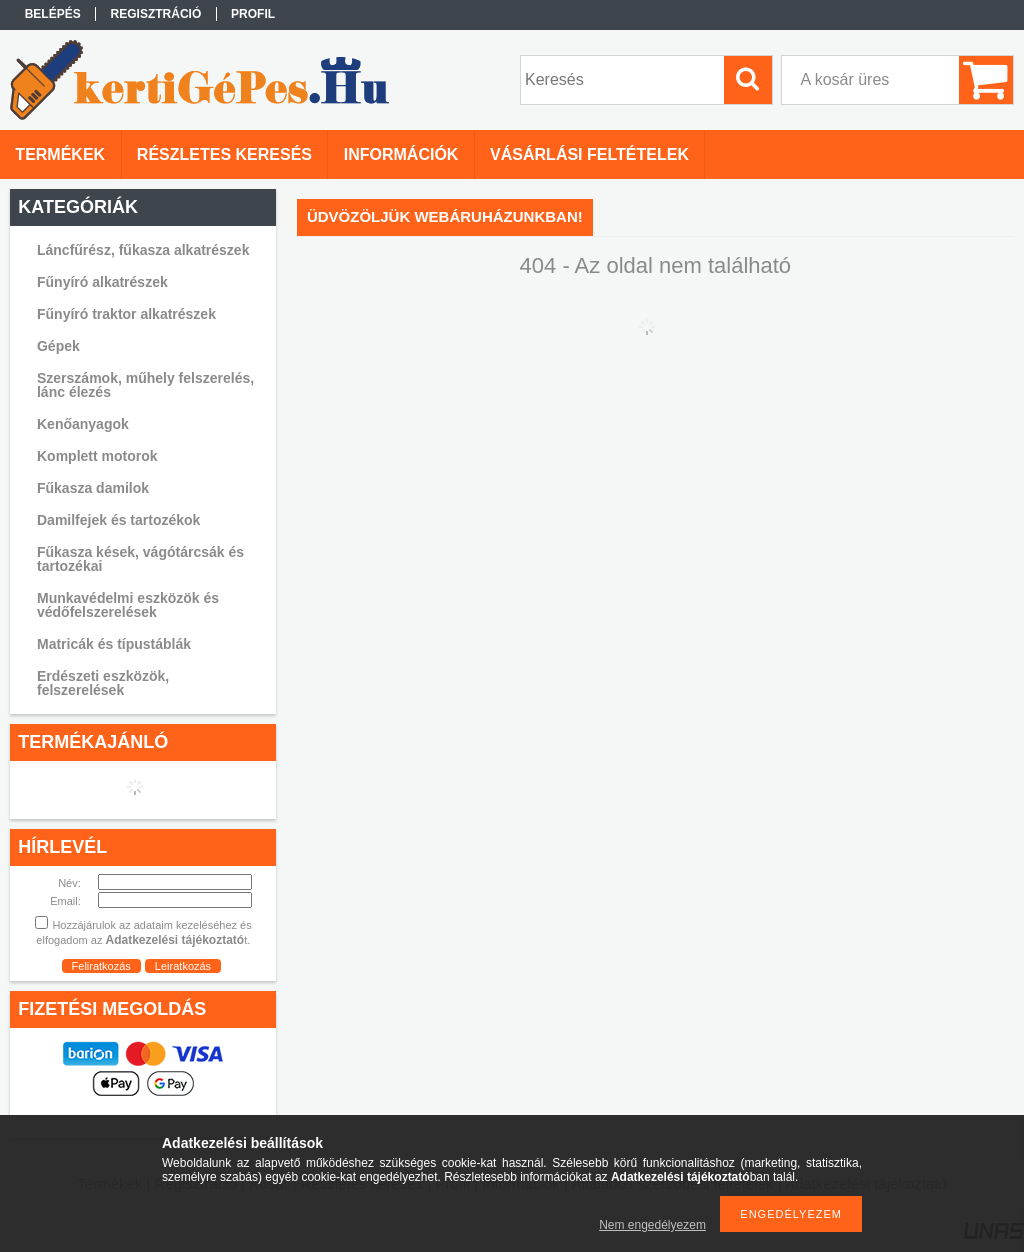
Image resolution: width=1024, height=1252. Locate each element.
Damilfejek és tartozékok (118, 520)
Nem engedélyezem (652, 1225)
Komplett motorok (97, 456)
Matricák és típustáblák (114, 644)
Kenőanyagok (83, 424)
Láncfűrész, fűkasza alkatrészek (143, 250)
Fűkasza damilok (93, 488)
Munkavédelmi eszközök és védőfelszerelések (128, 605)
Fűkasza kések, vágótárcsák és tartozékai (140, 559)
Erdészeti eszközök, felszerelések (103, 683)
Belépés (53, 14)
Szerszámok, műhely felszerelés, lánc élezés (145, 385)
